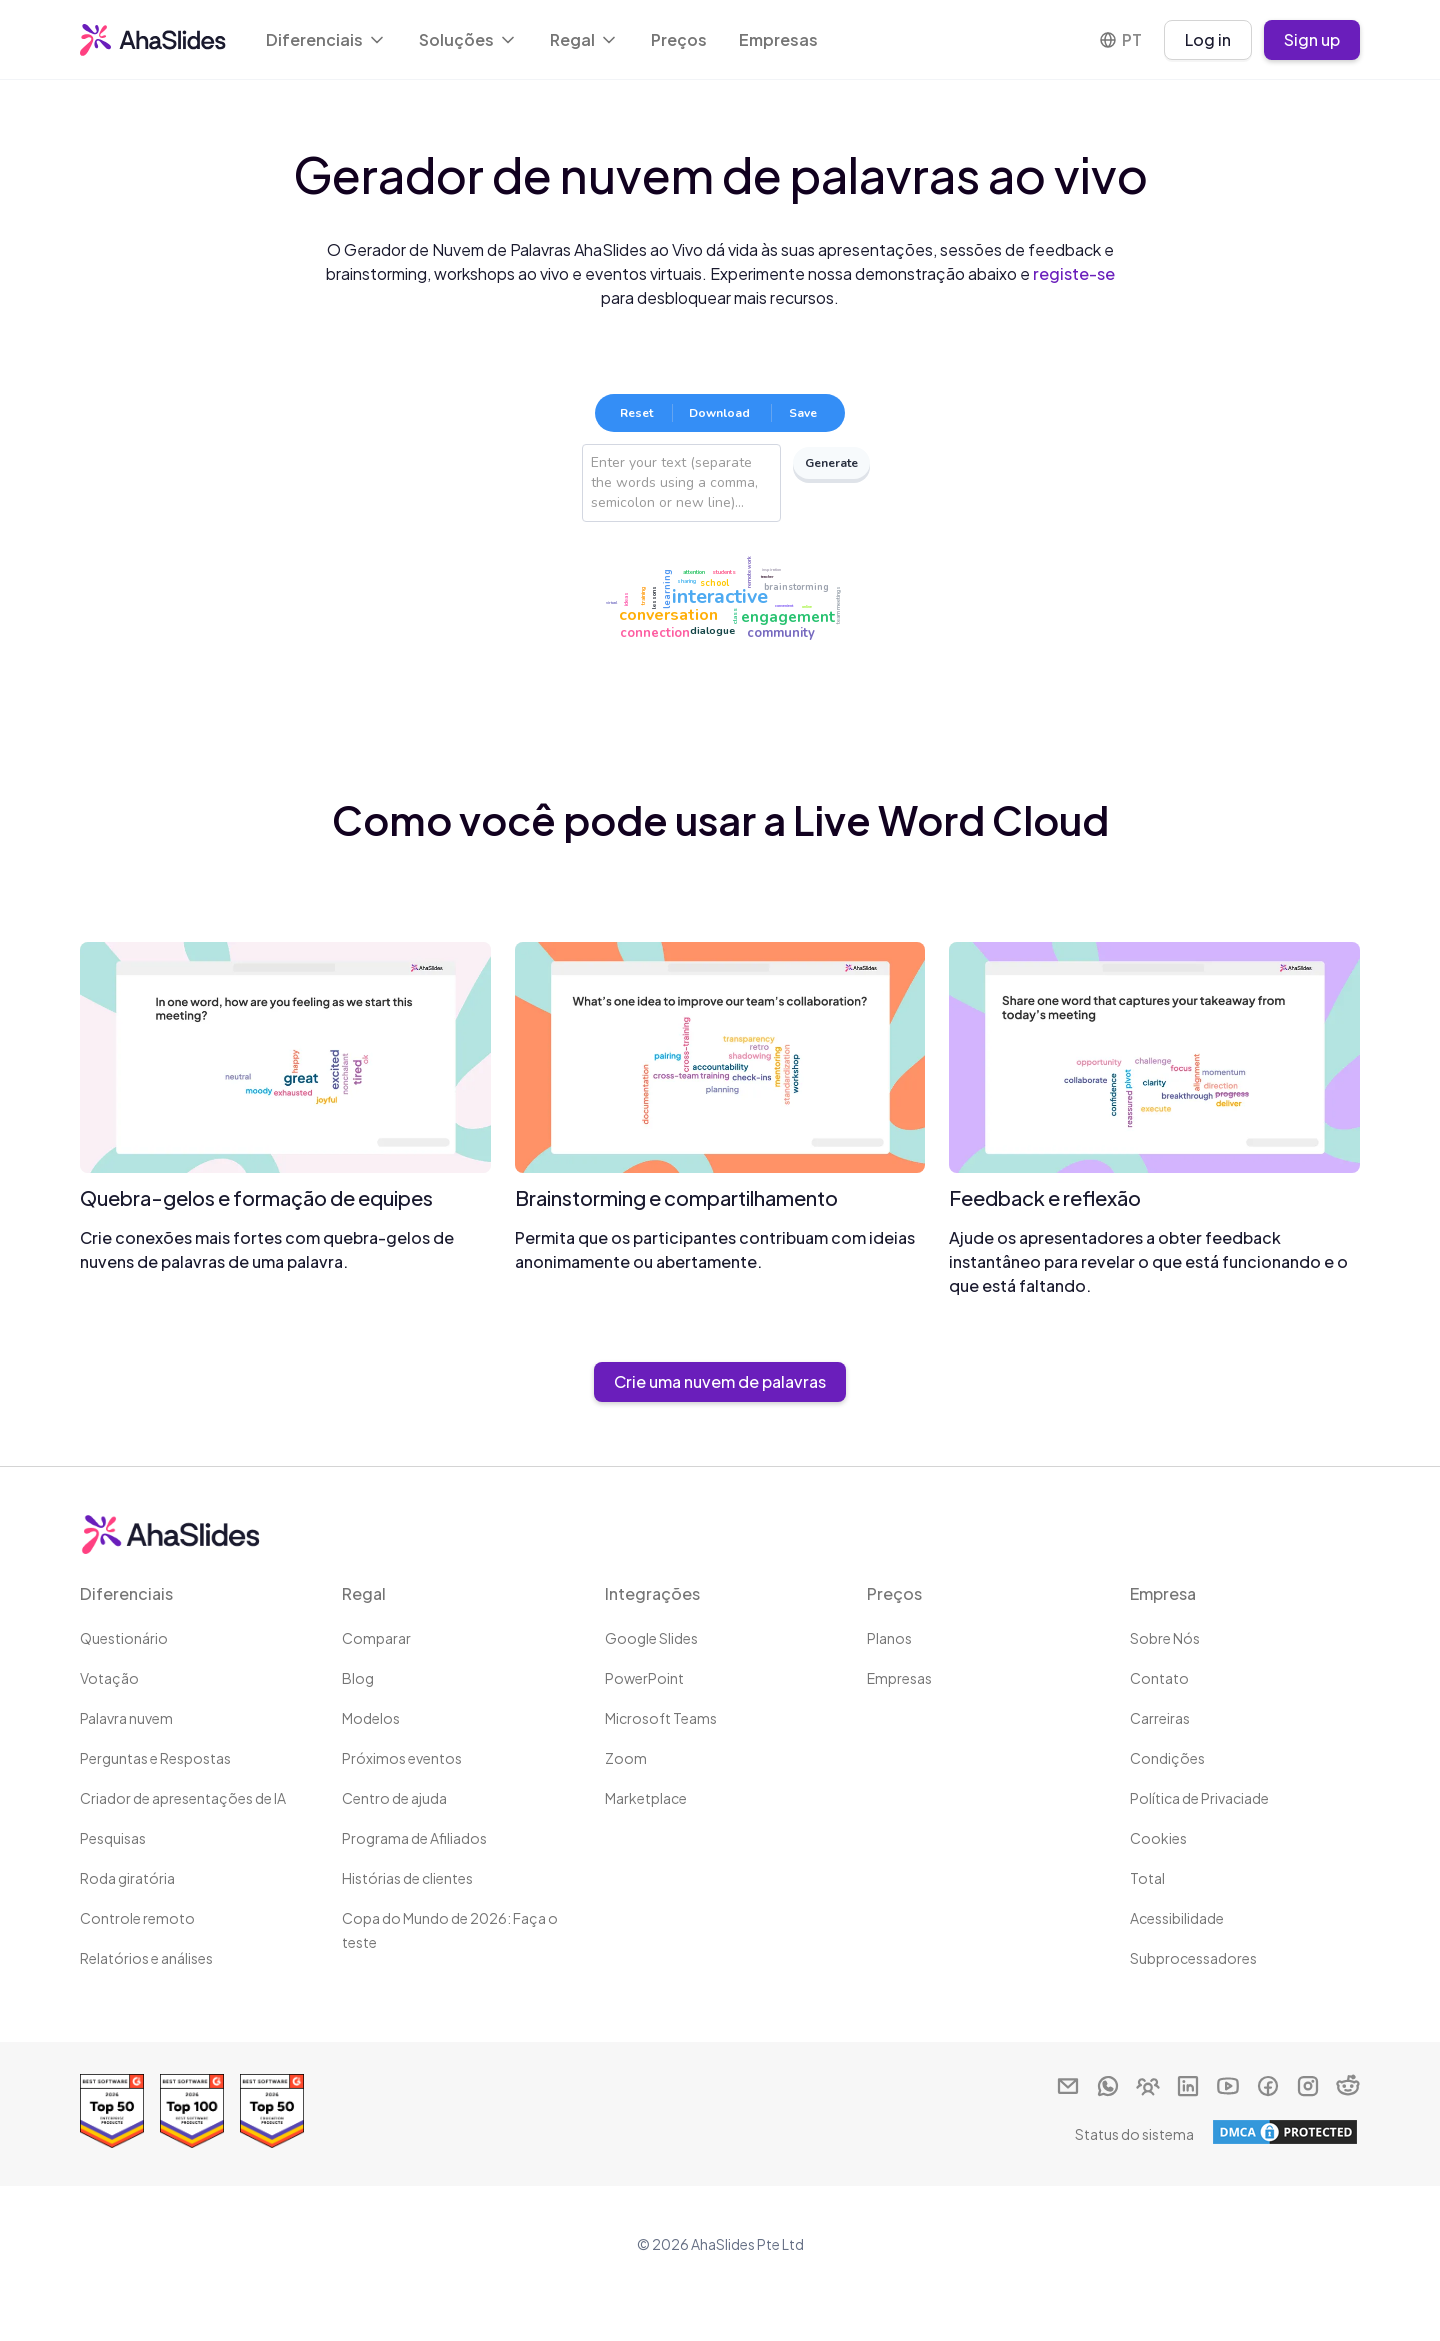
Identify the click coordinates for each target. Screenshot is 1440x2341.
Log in (1208, 39)
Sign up (1312, 39)
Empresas (778, 39)
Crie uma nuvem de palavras (720, 1381)
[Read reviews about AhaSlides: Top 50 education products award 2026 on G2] (272, 2111)
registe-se (1074, 273)
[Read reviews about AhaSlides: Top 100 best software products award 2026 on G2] (192, 2111)
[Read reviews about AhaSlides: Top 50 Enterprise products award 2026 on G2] (112, 2111)
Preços (679, 39)
